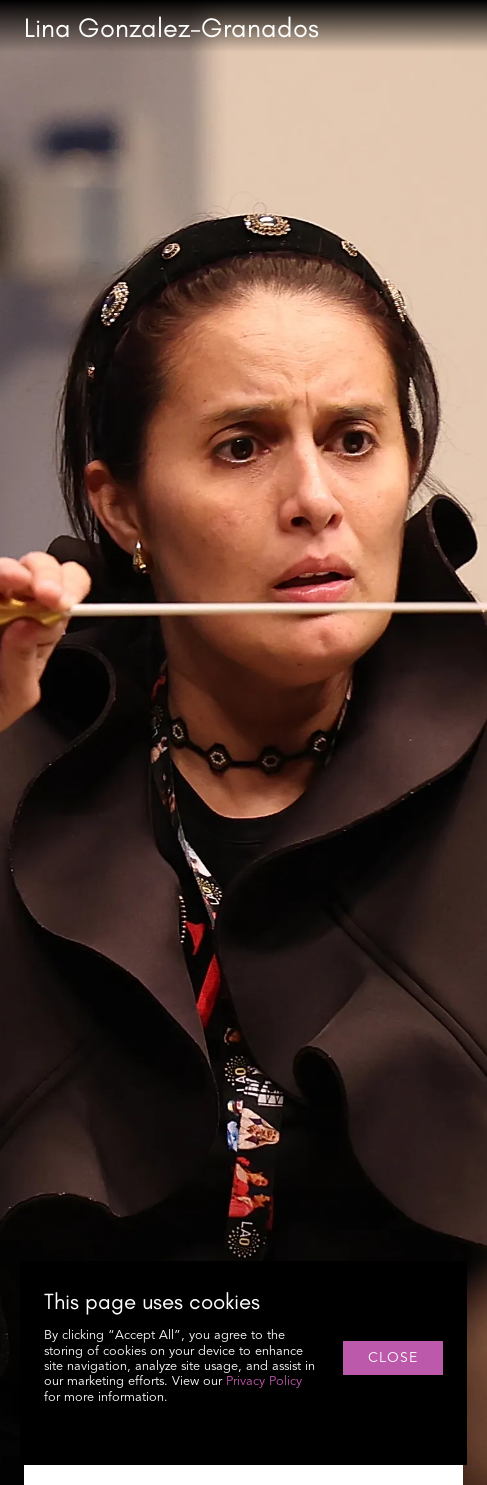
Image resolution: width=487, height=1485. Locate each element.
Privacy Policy (264, 1381)
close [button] (393, 1358)
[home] (171, 28)
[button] (463, 28)
